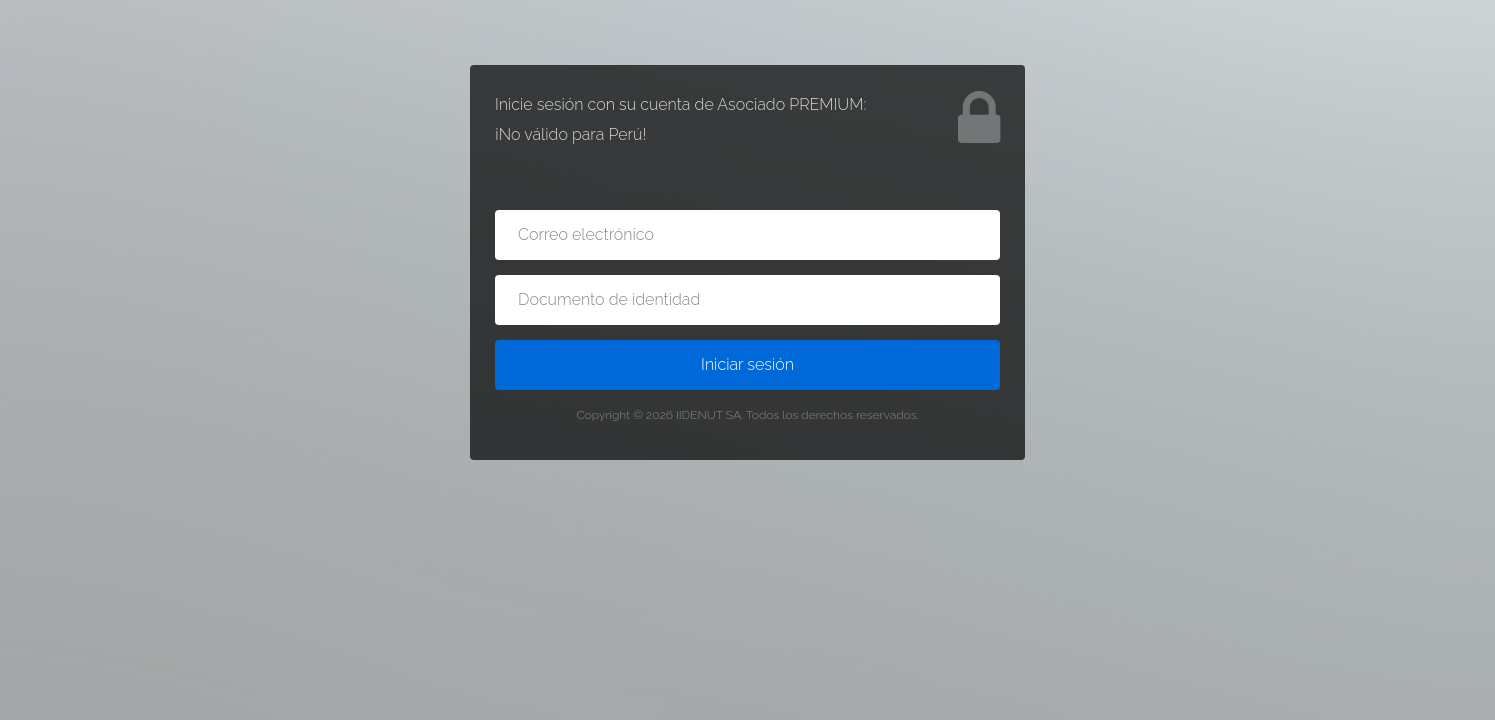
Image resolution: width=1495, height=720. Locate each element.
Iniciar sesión (747, 364)
